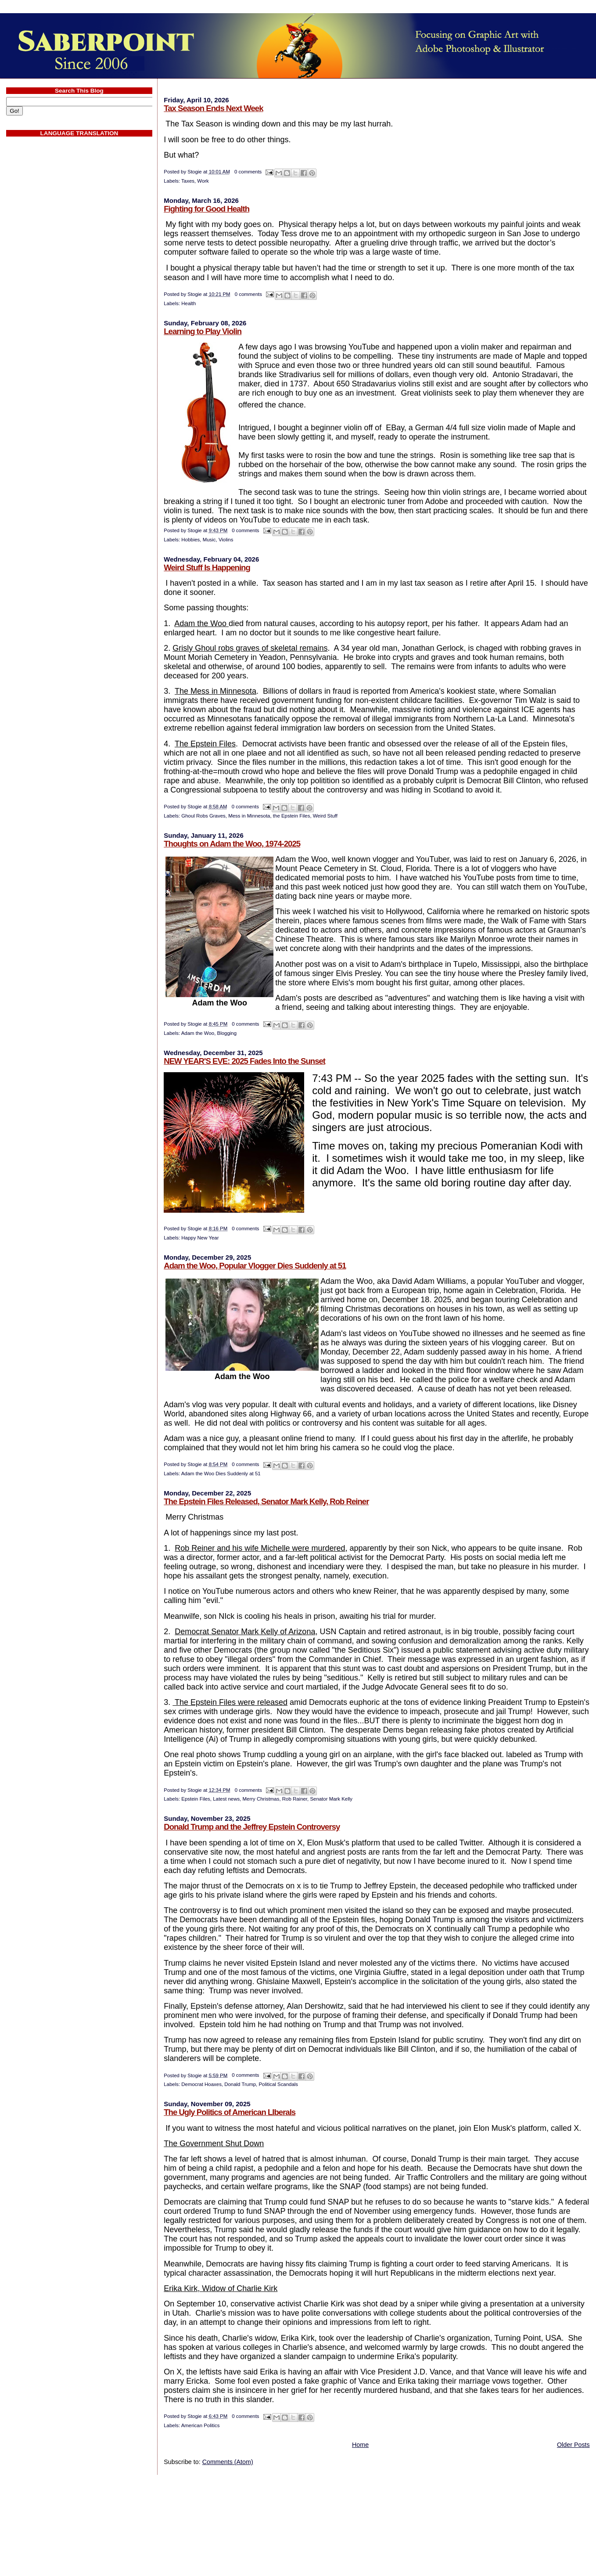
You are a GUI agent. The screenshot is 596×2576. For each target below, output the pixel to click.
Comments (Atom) (227, 2461)
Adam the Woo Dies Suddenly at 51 (221, 1473)
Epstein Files (195, 1798)
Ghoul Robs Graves (203, 815)
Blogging (227, 1033)
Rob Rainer (294, 1798)
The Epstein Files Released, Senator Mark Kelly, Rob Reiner (266, 1501)
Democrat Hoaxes (201, 2084)
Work (202, 181)
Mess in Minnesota (249, 815)
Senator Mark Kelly (331, 1798)
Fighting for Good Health (206, 208)
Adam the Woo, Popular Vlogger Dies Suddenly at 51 (255, 1265)
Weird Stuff (325, 815)
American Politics (200, 2425)
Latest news (226, 1798)
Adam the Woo (197, 1033)
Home (360, 2444)
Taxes (187, 181)
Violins (226, 539)
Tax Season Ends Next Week (213, 108)
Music (209, 539)
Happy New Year (200, 1237)
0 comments (248, 171)
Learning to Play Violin (202, 331)
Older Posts (573, 2444)
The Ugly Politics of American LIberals (229, 2112)
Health (188, 303)
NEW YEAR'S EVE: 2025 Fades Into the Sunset (244, 1061)
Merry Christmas (261, 1798)
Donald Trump (240, 2084)
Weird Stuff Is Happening (207, 567)
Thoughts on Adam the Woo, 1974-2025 (232, 843)
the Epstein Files (291, 815)
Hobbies (190, 539)
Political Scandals (278, 2084)
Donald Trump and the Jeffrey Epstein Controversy (252, 1826)
